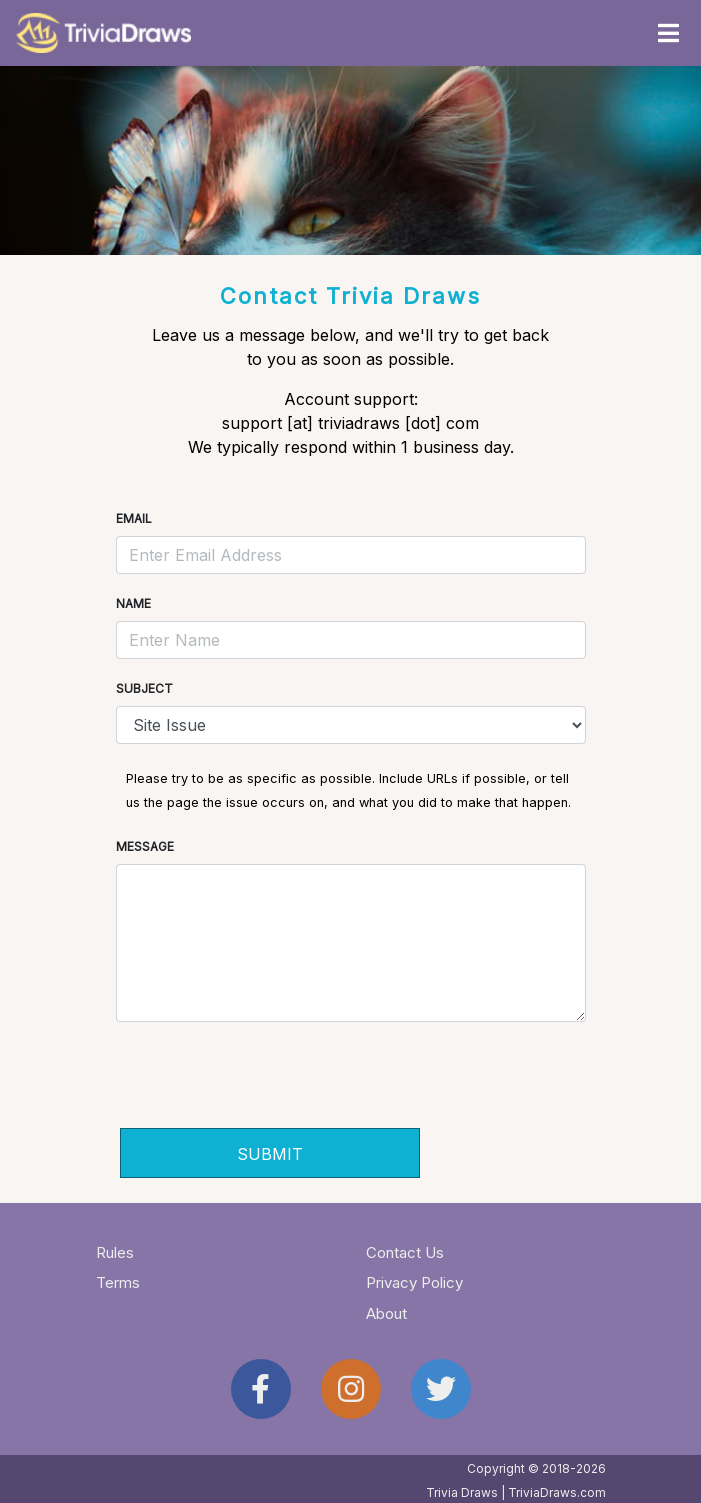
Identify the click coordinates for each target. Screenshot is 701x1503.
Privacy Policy (414, 1282)
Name (133, 603)
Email (134, 518)
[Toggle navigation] (668, 33)
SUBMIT (270, 1154)
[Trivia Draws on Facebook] (261, 1389)
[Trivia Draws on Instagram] (351, 1389)
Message (145, 846)
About (386, 1313)
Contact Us (405, 1252)
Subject (144, 688)
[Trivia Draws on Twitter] (441, 1389)
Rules (115, 1252)
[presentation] (272, 1081)
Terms (118, 1282)
